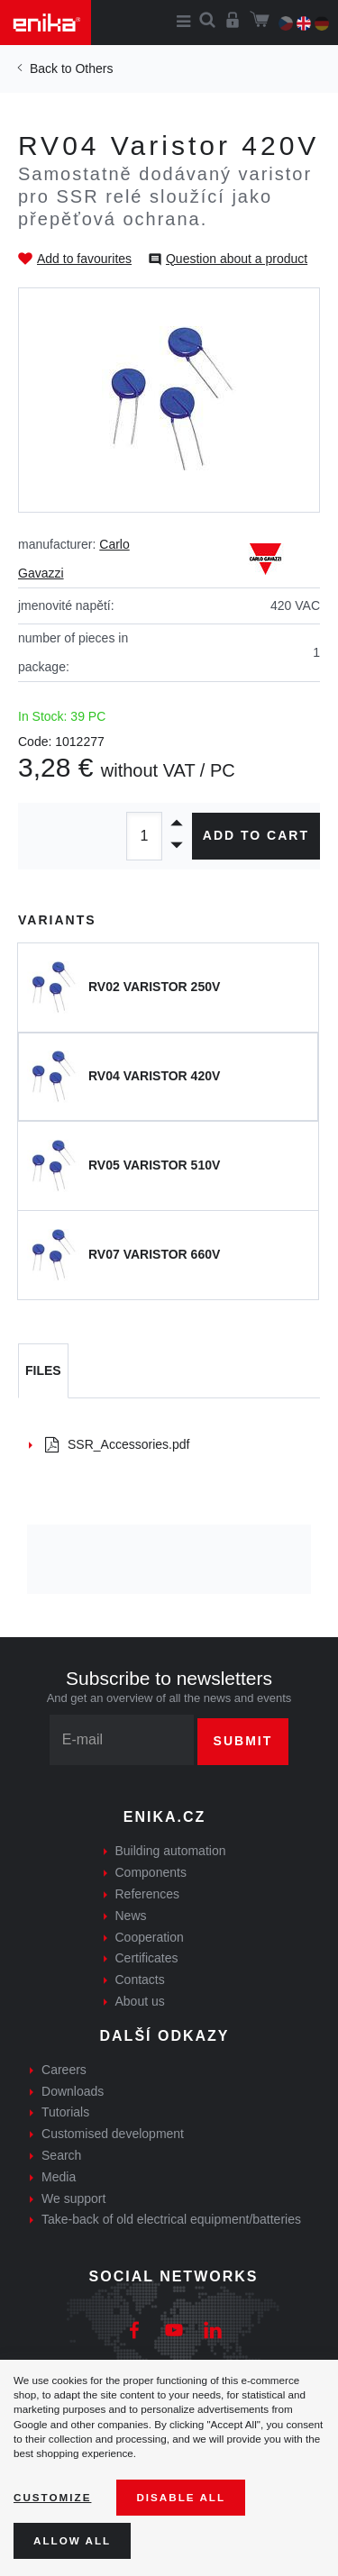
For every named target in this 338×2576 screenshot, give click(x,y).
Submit (243, 1741)
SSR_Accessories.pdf (117, 1444)
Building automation (170, 1850)
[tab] (43, 1371)
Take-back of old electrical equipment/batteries (171, 2219)
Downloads (72, 2091)
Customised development (112, 2133)
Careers (64, 2069)
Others (94, 68)
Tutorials (65, 2112)
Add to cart (256, 835)
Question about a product (236, 258)
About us (140, 2001)
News (131, 1915)
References (147, 1894)
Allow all (72, 2540)
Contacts (140, 1979)
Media (58, 2177)
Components (151, 1872)
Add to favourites (84, 258)
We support (73, 2198)
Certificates (146, 1958)
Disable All (180, 2497)
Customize (52, 2497)
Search (61, 2155)
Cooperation (149, 1937)
